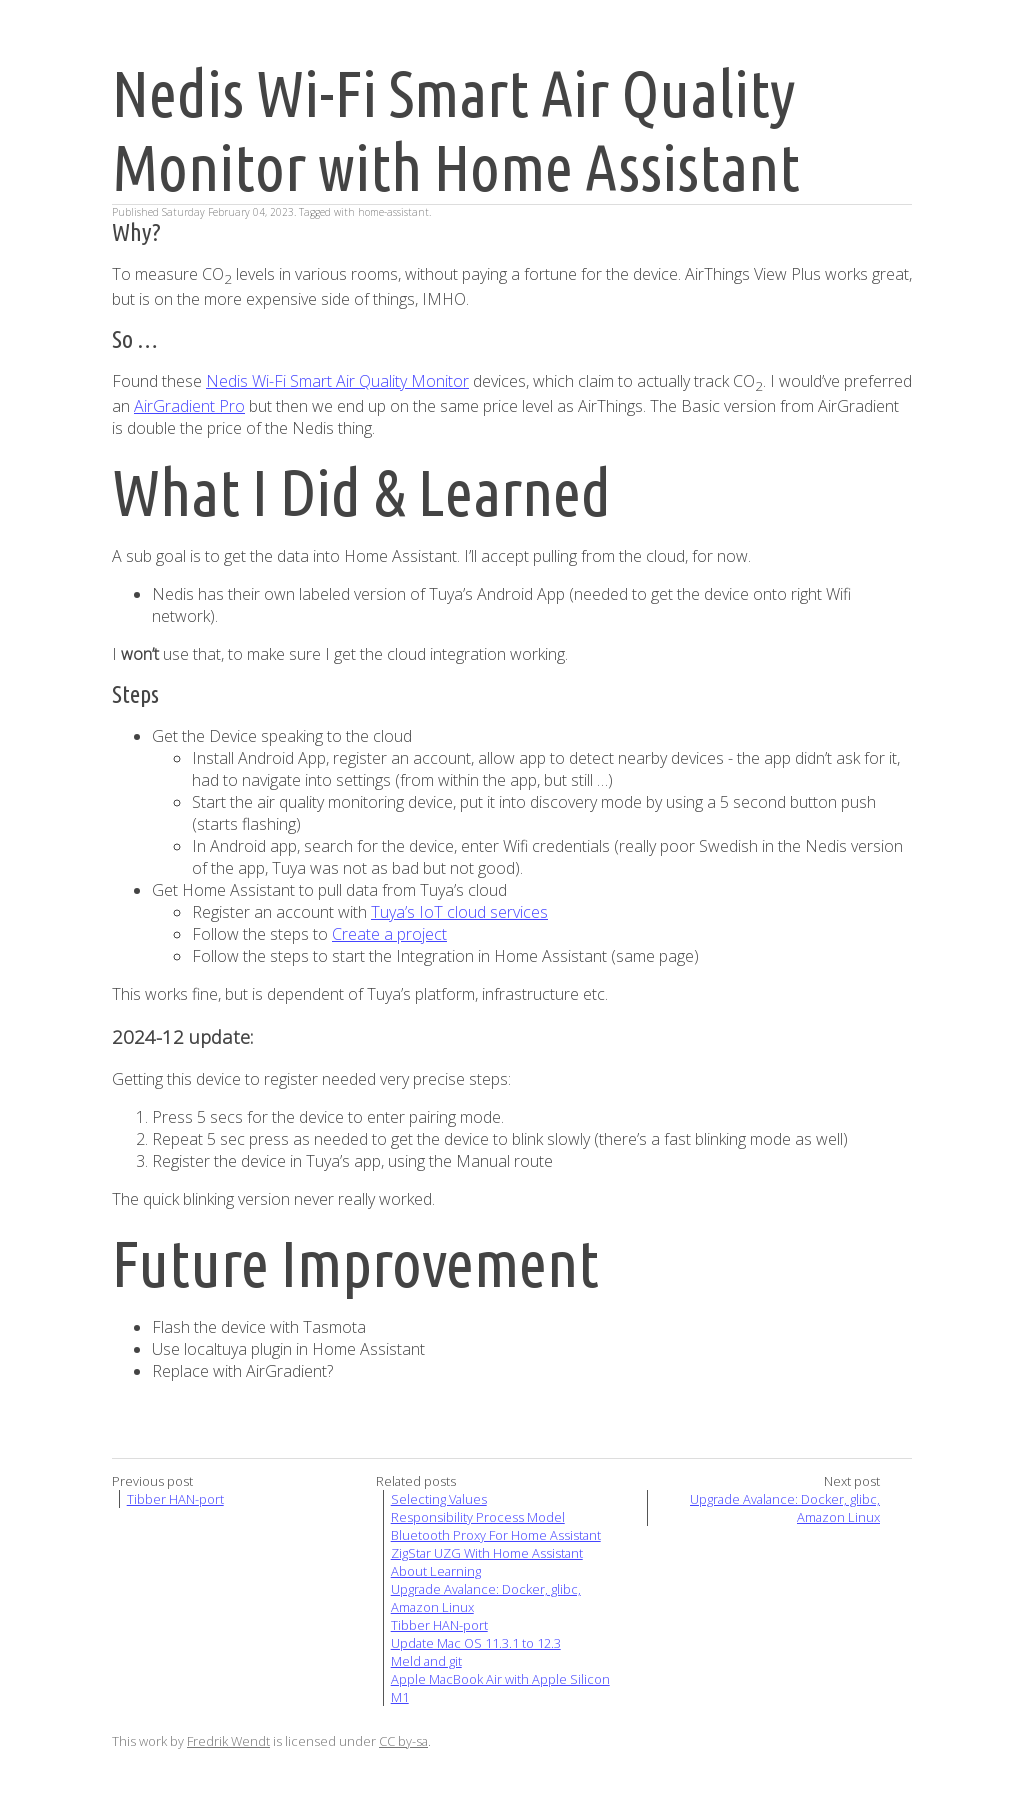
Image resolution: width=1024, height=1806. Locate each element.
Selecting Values (439, 1499)
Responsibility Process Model (478, 1517)
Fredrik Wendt (228, 1741)
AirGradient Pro (189, 406)
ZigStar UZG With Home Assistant (487, 1553)
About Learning (436, 1571)
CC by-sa (403, 1741)
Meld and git (426, 1661)
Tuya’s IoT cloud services (459, 912)
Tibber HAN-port (175, 1499)
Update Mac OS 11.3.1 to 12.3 (476, 1643)
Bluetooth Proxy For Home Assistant (496, 1535)
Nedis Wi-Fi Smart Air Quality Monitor (337, 381)
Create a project (389, 934)
